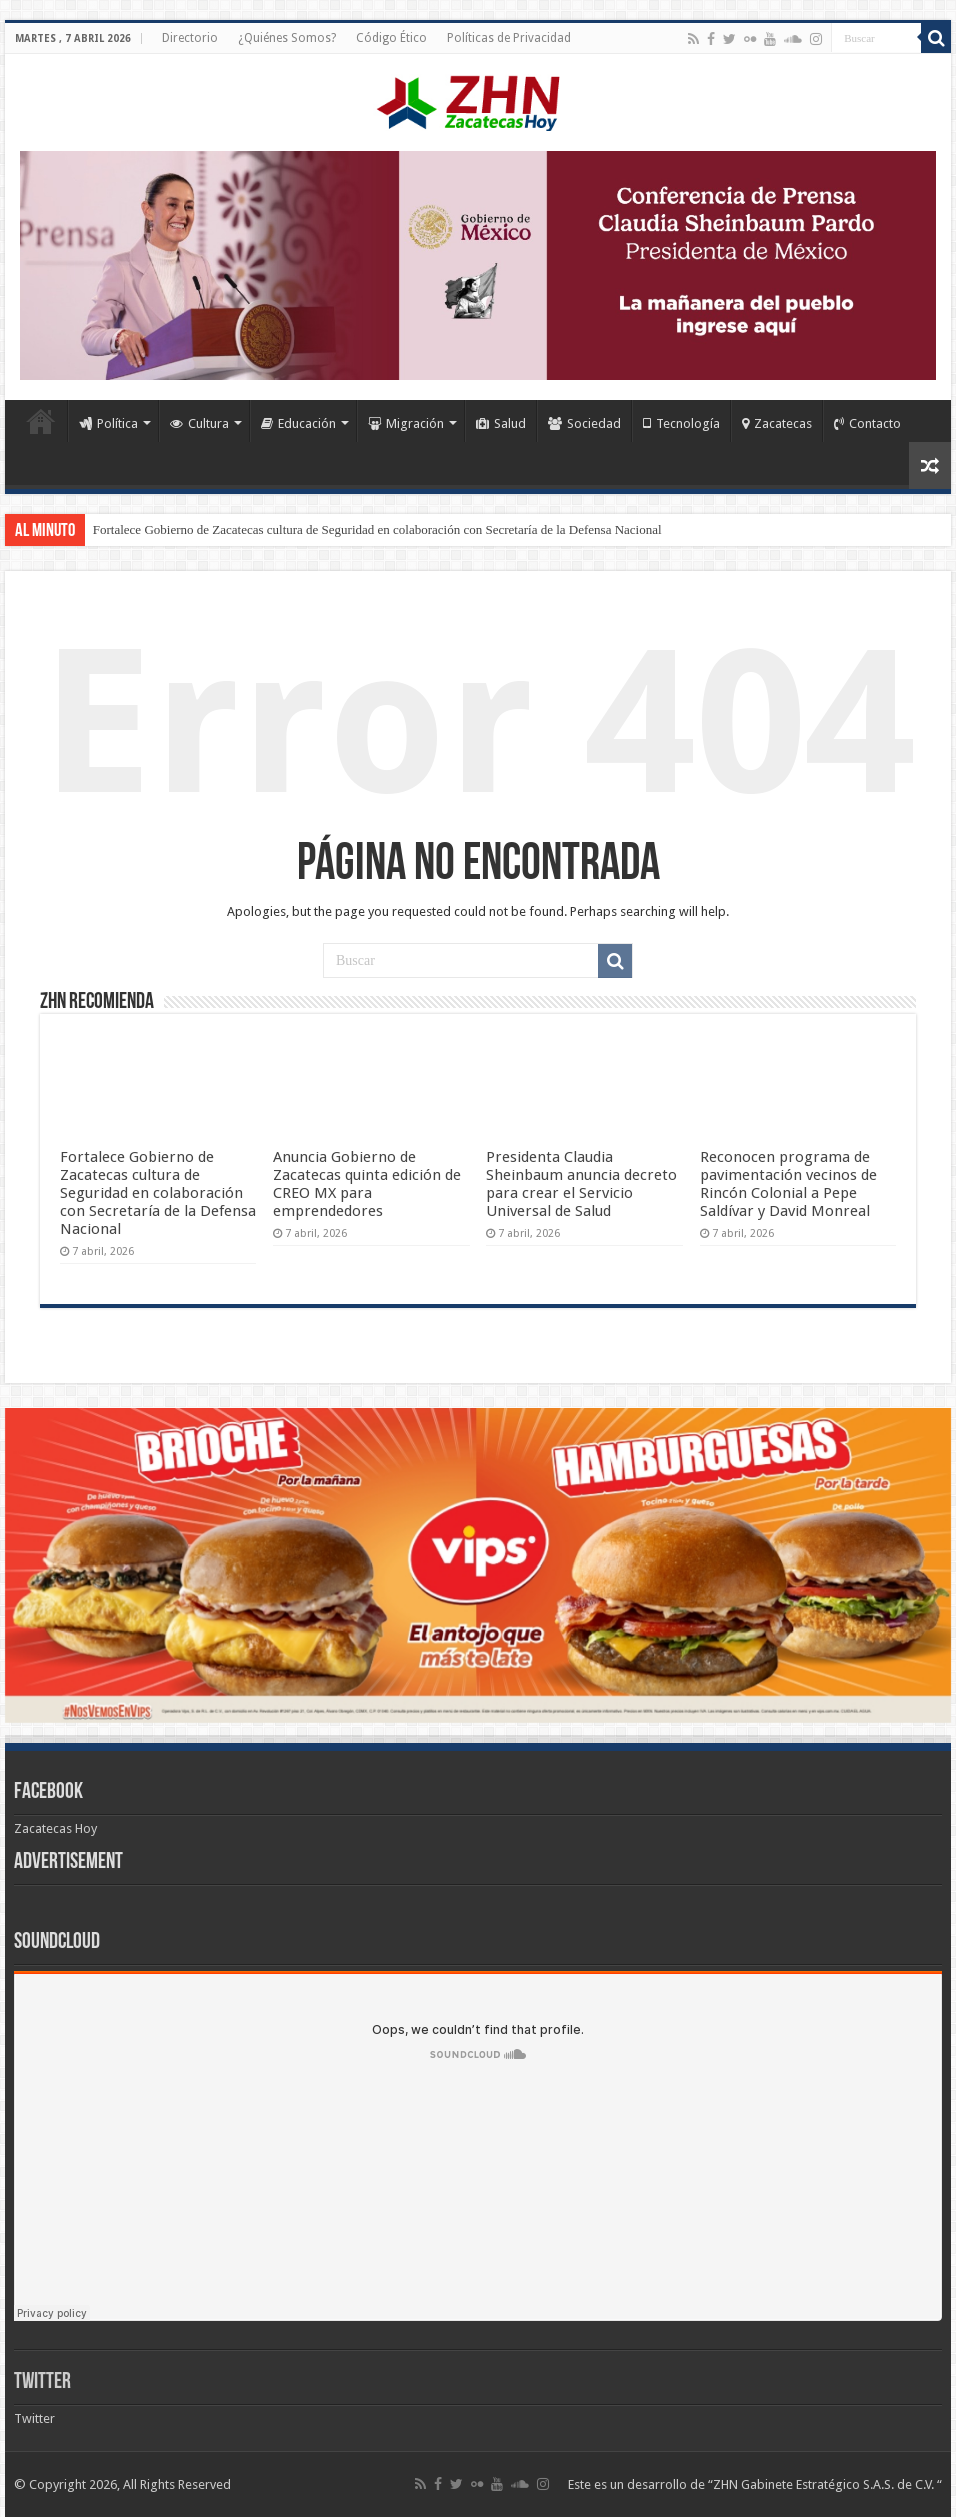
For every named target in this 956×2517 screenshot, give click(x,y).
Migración (406, 423)
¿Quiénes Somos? (287, 38)
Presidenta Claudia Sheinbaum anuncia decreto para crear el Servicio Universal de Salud (581, 1184)
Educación (298, 423)
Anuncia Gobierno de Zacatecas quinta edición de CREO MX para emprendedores (367, 1184)
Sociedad (584, 423)
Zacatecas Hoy (55, 1828)
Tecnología (681, 423)
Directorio (190, 38)
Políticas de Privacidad (509, 38)
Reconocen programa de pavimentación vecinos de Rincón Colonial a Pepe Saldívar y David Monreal (788, 1184)
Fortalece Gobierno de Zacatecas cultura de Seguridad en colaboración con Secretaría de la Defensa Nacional (377, 529)
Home (41, 421)
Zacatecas (777, 423)
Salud (501, 423)
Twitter (42, 2382)
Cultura (199, 423)
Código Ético (391, 38)
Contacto (867, 423)
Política (108, 423)
